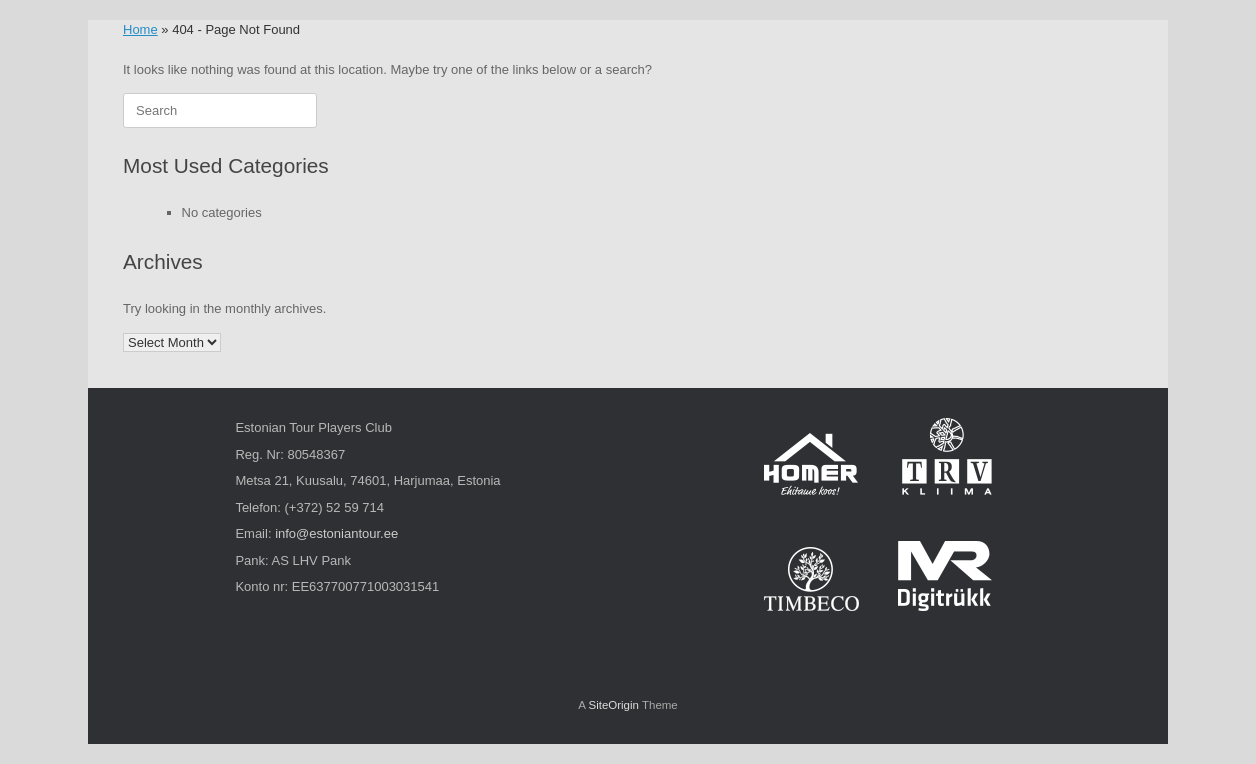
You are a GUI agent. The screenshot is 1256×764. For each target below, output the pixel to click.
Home (140, 29)
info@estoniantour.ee (336, 533)
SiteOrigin (613, 705)
